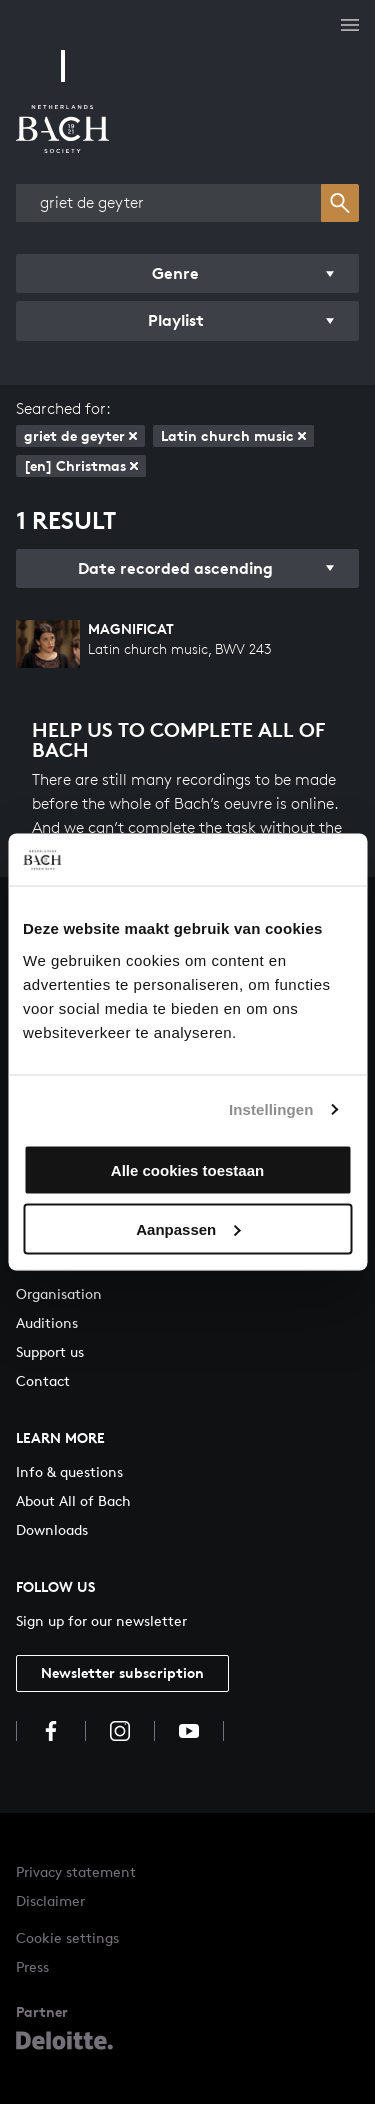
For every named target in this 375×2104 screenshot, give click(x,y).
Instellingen (271, 1109)
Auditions (47, 1322)
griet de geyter (80, 435)
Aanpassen (188, 1228)
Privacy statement (76, 1871)
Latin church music (233, 435)
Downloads (52, 1529)
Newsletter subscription (122, 1672)
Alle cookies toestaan (187, 1169)
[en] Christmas (81, 465)
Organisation (59, 1293)
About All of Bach (73, 1500)
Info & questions (69, 1471)
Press (32, 1966)
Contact (43, 1380)
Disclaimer (50, 1900)
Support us (50, 1351)
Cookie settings (67, 1937)
